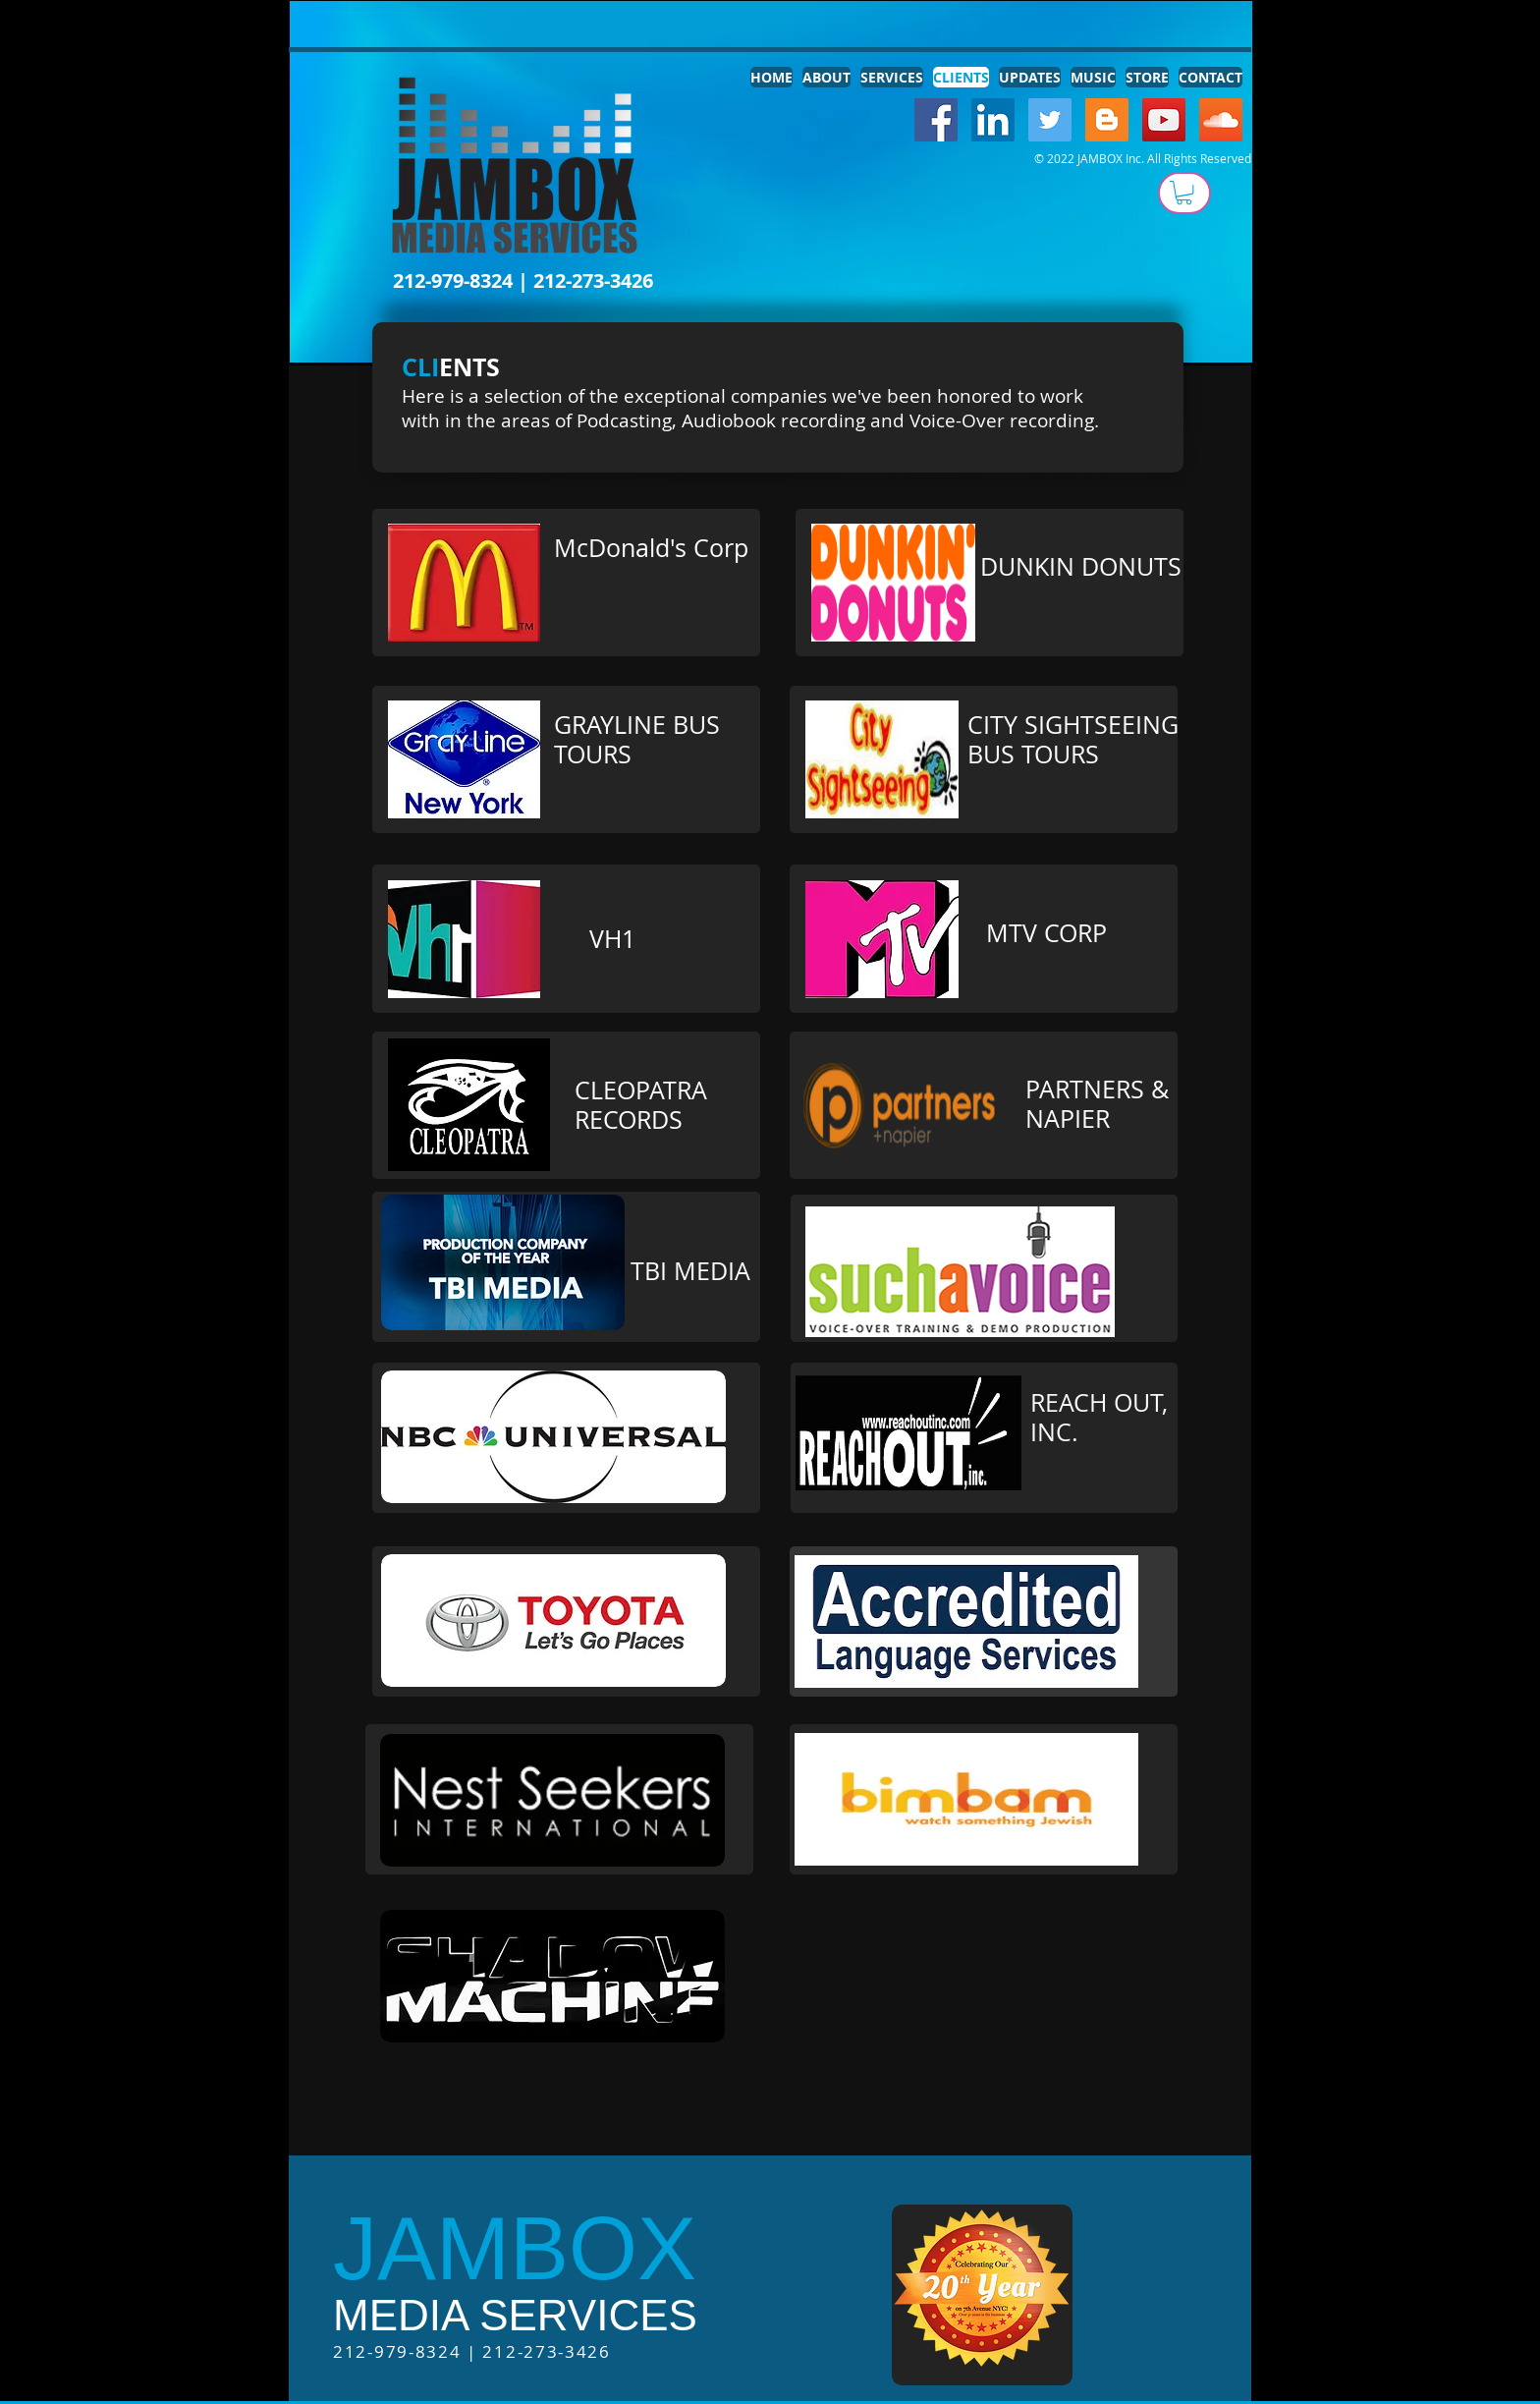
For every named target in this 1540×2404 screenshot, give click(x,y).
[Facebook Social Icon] (936, 119)
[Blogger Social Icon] (1106, 119)
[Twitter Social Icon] (1050, 119)
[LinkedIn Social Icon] (993, 119)
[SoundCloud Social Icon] (1220, 119)
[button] (1184, 192)
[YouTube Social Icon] (1163, 119)
